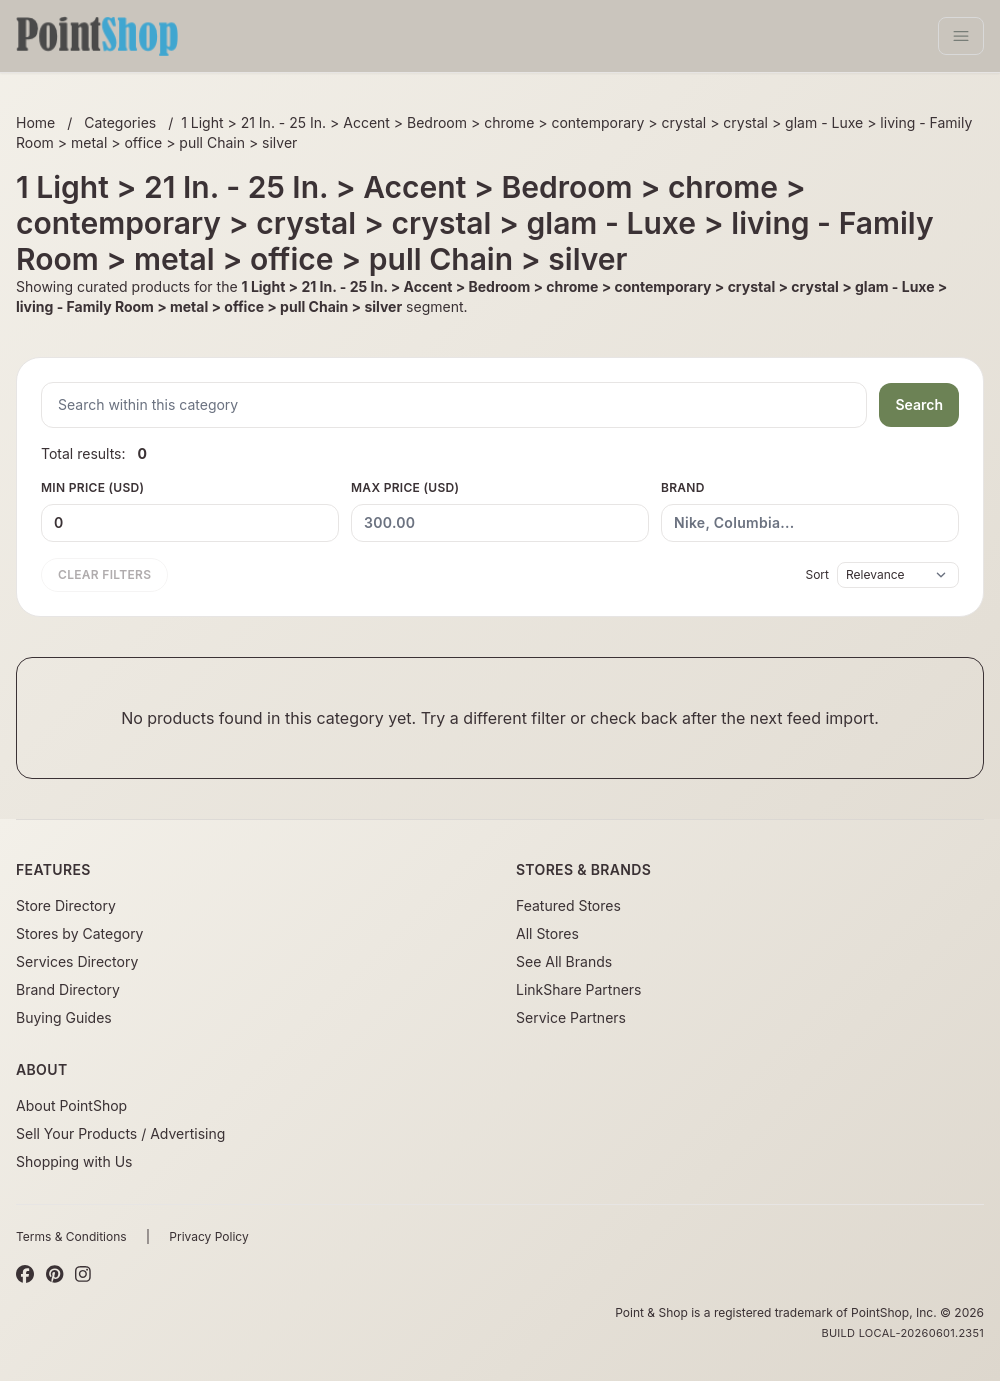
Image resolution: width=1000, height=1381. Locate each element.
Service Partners (571, 1017)
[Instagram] (83, 1275)
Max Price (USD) (500, 511)
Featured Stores (568, 905)
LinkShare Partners (579, 989)
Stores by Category (79, 933)
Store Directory (66, 905)
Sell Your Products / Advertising (120, 1133)
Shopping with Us (74, 1161)
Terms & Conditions (71, 1236)
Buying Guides (64, 1017)
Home (35, 122)
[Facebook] (25, 1275)
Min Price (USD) (190, 511)
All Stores (547, 933)
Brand (810, 511)
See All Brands (564, 961)
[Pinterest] (54, 1275)
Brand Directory (68, 989)
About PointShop (71, 1105)
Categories (120, 122)
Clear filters (104, 574)
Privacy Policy (208, 1236)
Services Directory (77, 961)
